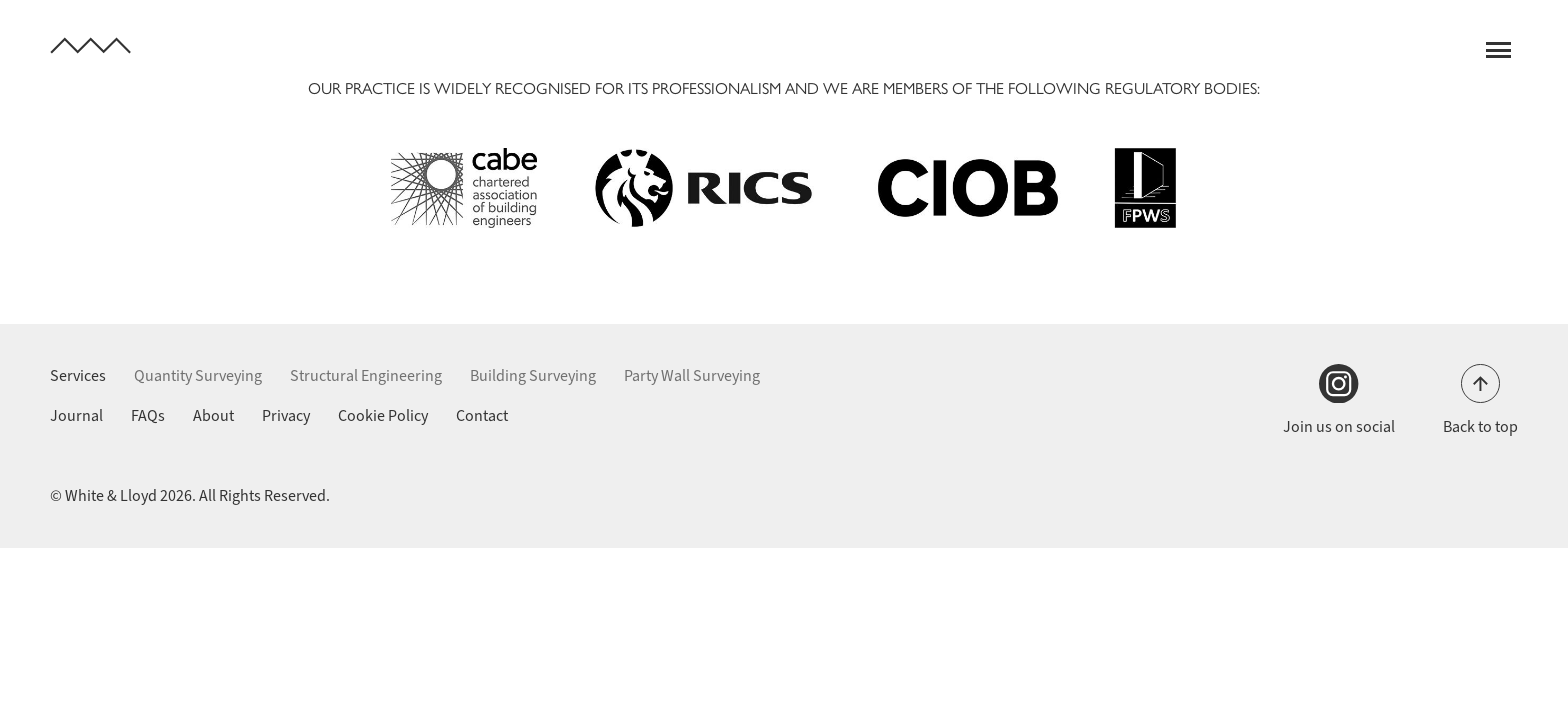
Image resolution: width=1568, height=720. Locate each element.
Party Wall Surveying (692, 375)
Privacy (286, 415)
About (213, 415)
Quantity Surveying (198, 375)
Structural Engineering (366, 375)
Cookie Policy (383, 415)
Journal (76, 415)
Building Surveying (533, 375)
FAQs (148, 415)
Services (78, 375)
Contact (482, 415)
